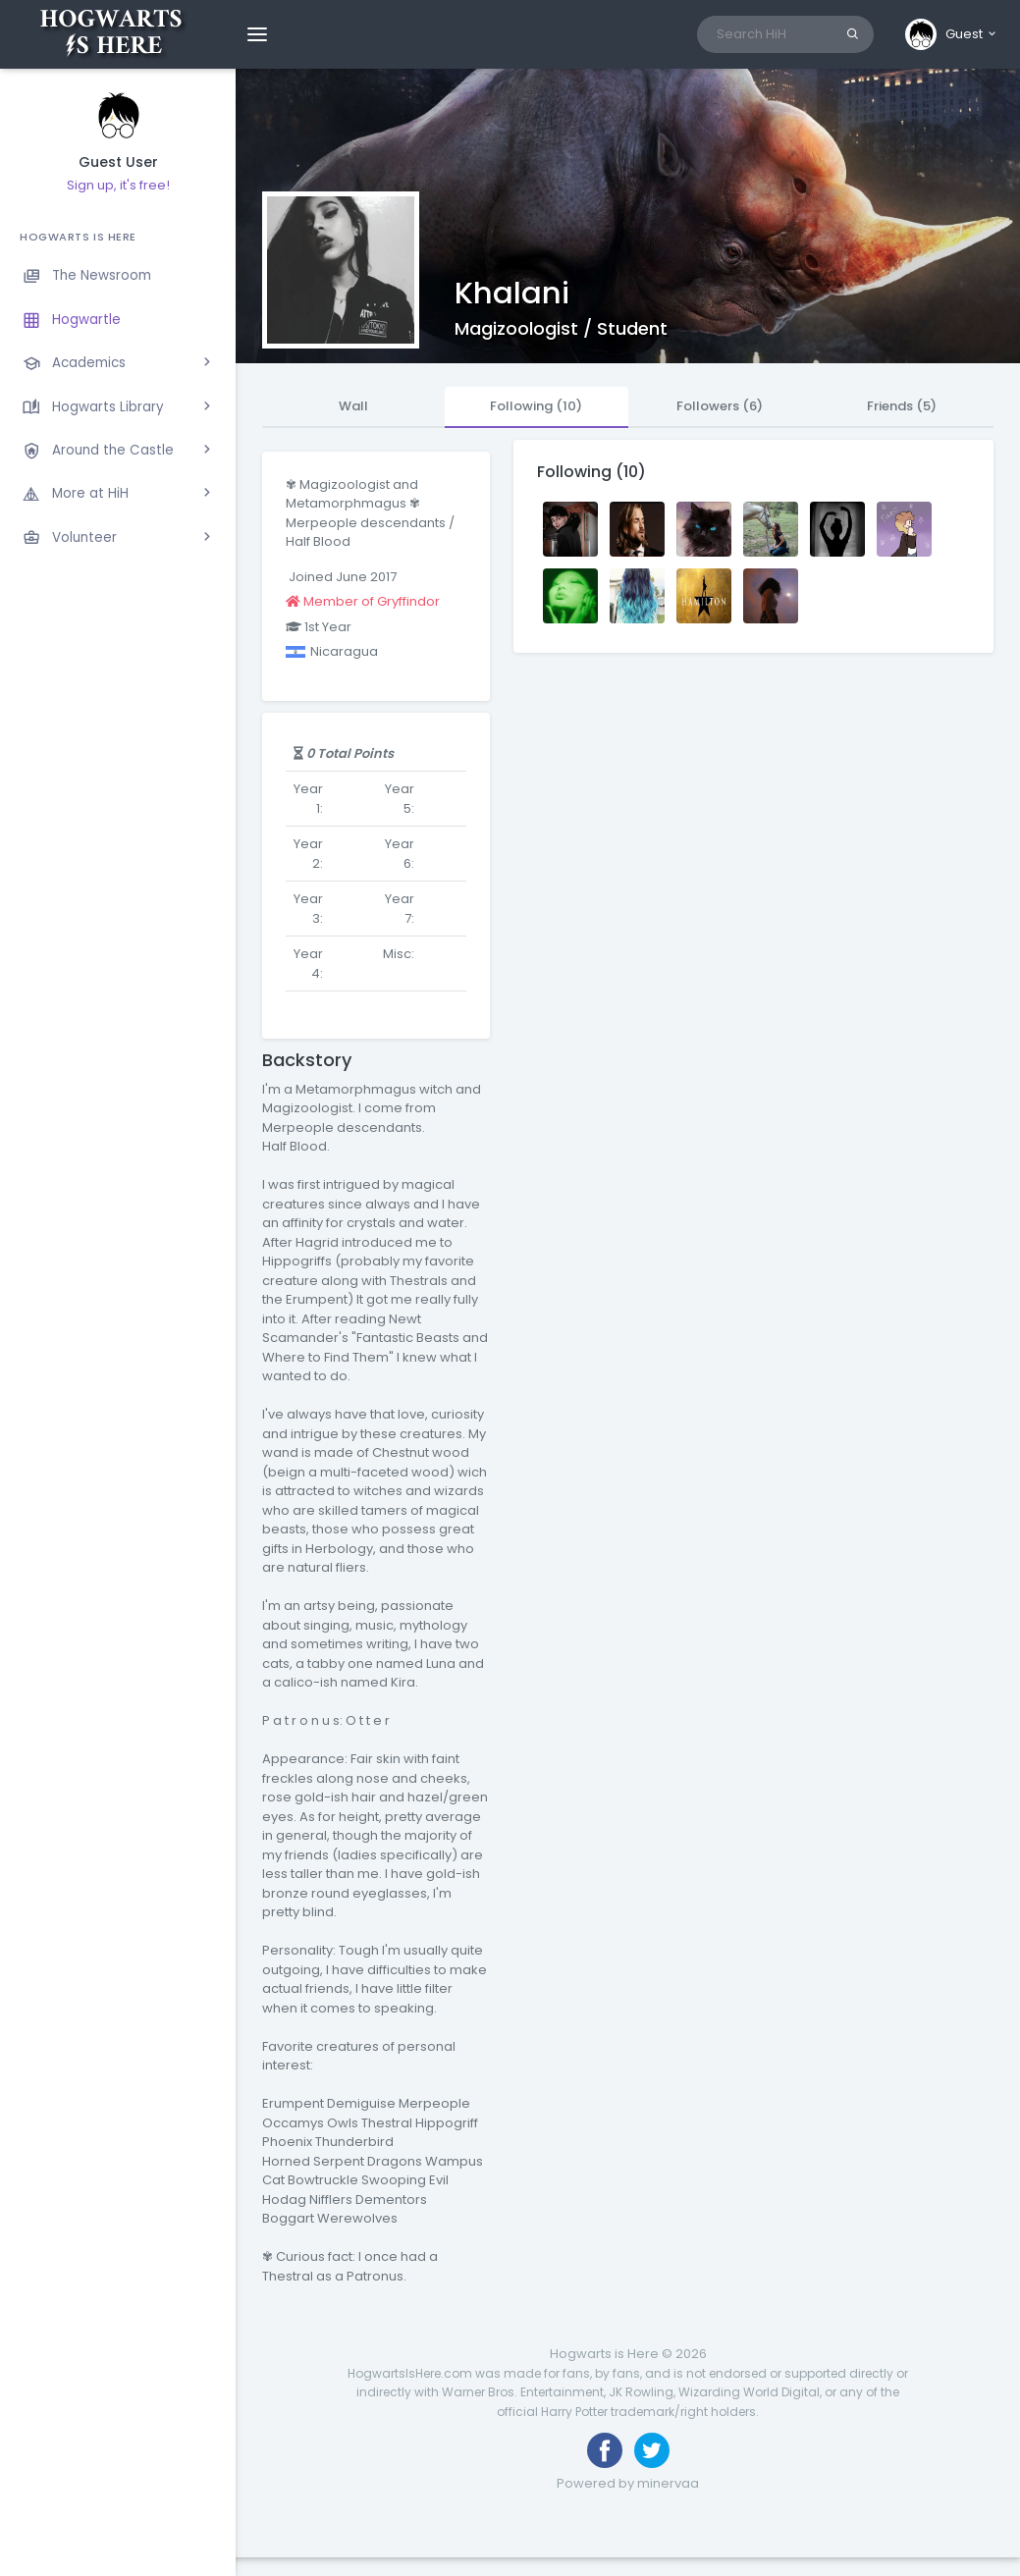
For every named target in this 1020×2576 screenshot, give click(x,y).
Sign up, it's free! (118, 185)
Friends (902, 406)
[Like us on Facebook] (604, 2450)
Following (536, 406)
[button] (951, 34)
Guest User (118, 162)
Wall (353, 406)
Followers (719, 406)
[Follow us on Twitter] (652, 2450)
